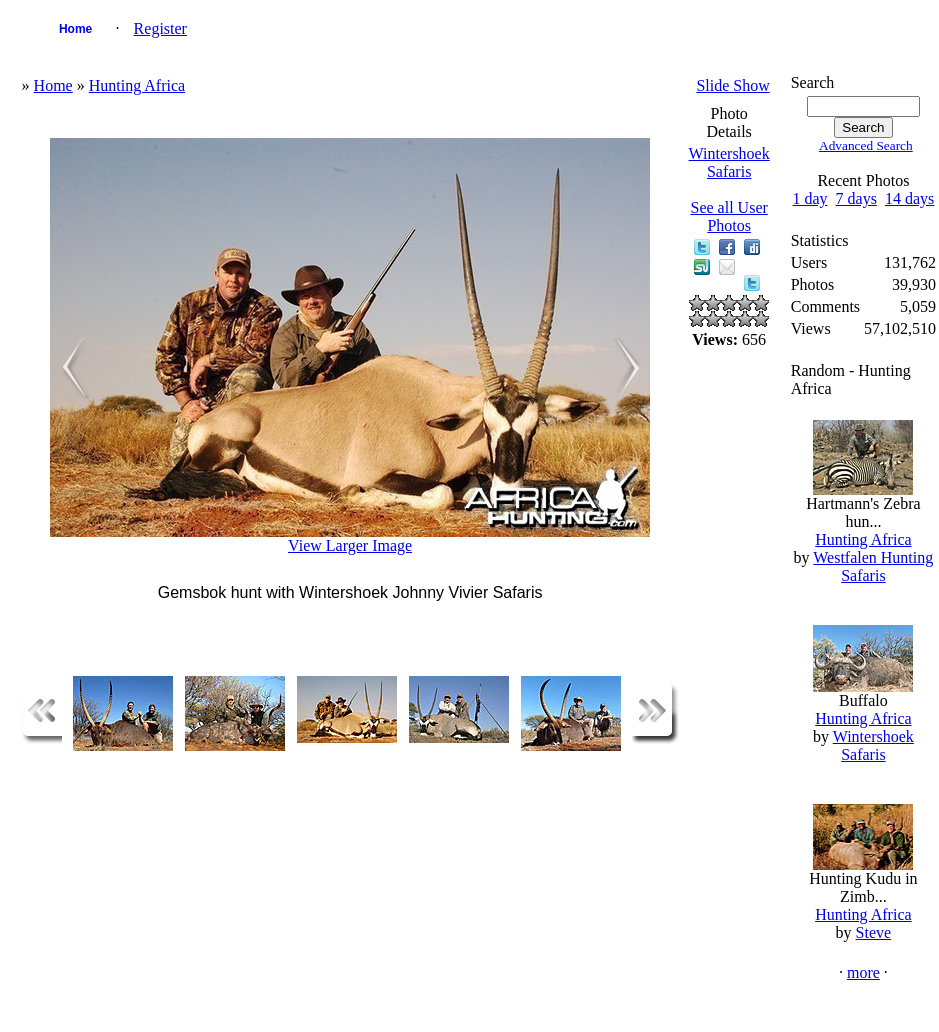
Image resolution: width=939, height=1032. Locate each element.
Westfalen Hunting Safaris (873, 566)
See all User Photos (729, 216)
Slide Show (732, 85)
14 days (909, 198)
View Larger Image (350, 545)
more (863, 972)
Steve (874, 932)
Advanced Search (866, 145)
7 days (856, 198)
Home (75, 29)
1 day (810, 198)
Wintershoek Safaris (729, 162)
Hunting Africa (137, 85)
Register (160, 28)
